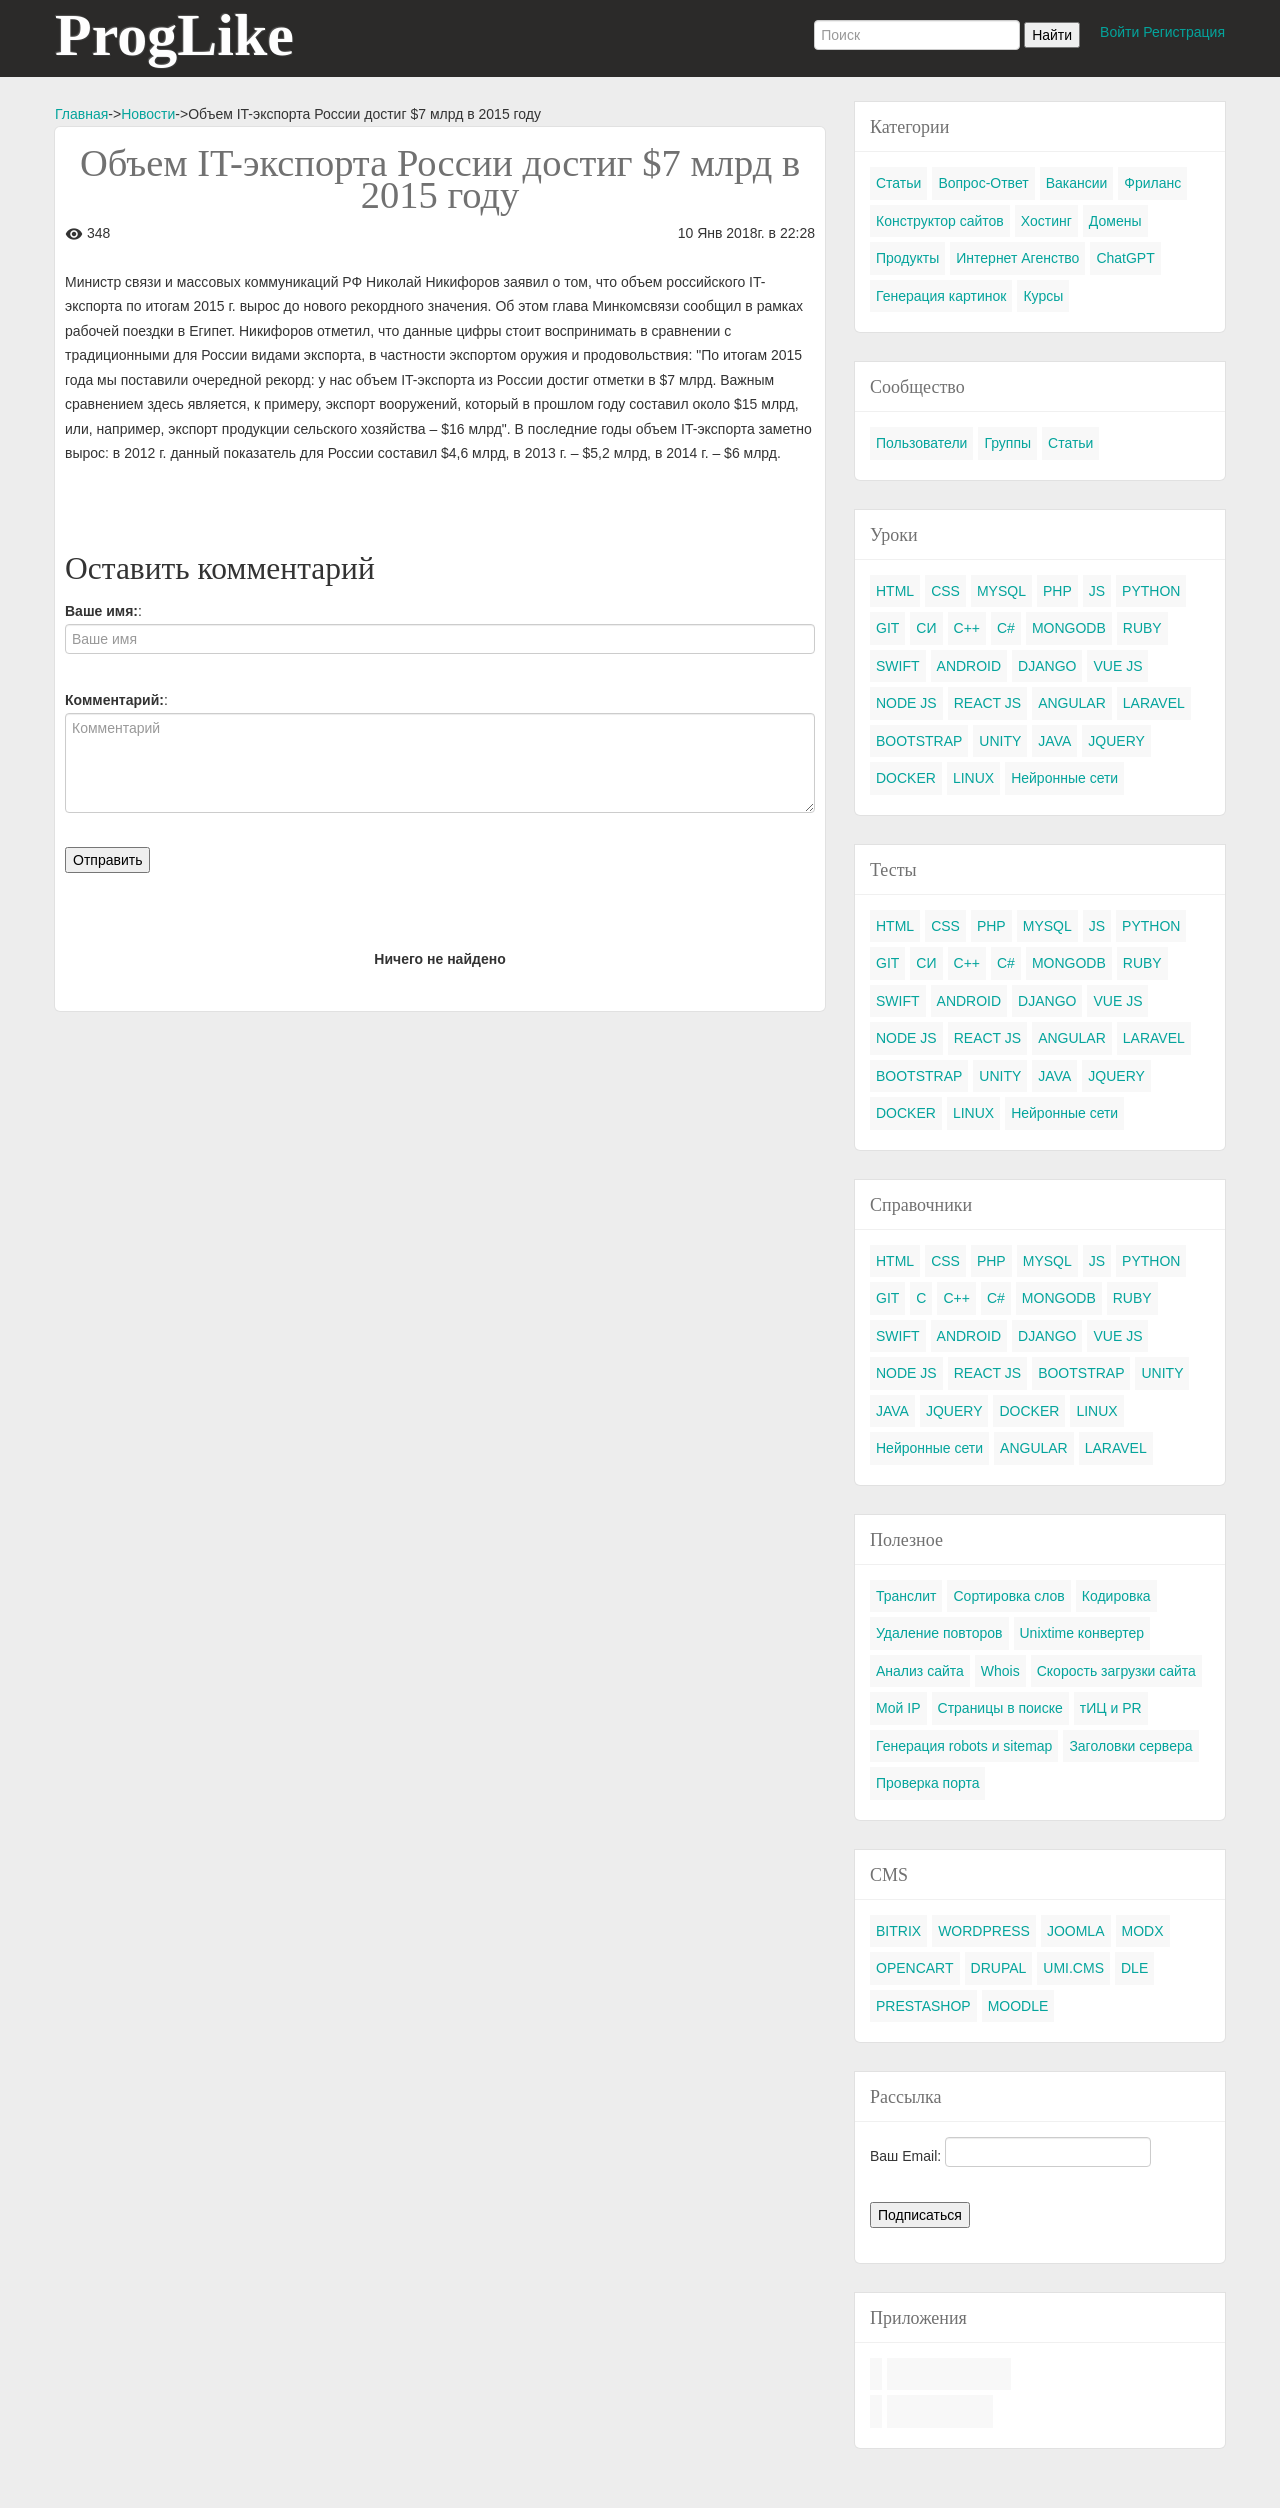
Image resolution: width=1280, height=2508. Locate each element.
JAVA (1054, 741)
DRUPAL (999, 1968)
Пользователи (921, 443)
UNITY (1000, 741)
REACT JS (987, 703)
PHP (1057, 591)
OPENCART (915, 1968)
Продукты (907, 258)
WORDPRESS (984, 1931)
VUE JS (1117, 666)
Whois (1000, 1671)
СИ (926, 628)
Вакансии (1077, 183)
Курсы (1043, 296)
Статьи (898, 183)
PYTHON (1151, 591)
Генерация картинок (941, 296)
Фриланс (1152, 183)
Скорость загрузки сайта (1116, 1671)
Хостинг (1046, 221)
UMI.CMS (1073, 1968)
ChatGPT (1125, 258)
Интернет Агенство (1017, 258)
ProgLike (174, 35)
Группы (1007, 443)
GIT (887, 628)
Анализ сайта (920, 1671)
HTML (895, 591)
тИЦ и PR (1111, 1708)
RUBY (1142, 628)
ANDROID (969, 666)
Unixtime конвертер (1082, 1633)
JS (1097, 591)
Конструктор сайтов (940, 221)
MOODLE (1018, 2006)
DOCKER (906, 778)
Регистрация (1184, 32)
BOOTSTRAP (919, 741)
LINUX (973, 778)
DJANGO (1047, 666)
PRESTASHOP (923, 2006)
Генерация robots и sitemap (964, 1746)
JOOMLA (1076, 1931)
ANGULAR (1072, 703)
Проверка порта (927, 1783)
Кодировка (1116, 1596)
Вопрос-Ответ (983, 183)
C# (1006, 628)
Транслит (906, 1596)
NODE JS (906, 703)
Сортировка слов (1008, 1596)
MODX (1143, 1931)
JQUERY (1116, 741)
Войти (1119, 32)
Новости (148, 114)
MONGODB (1069, 628)
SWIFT (898, 666)
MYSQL (1001, 591)
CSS (945, 591)
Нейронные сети (1064, 778)
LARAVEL (1154, 703)
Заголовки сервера (1130, 1746)
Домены (1115, 221)
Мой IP (898, 1708)
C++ (967, 628)
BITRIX (898, 1931)
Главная (81, 114)
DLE (1134, 1968)
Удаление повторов (939, 1633)
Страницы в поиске (1000, 1708)
